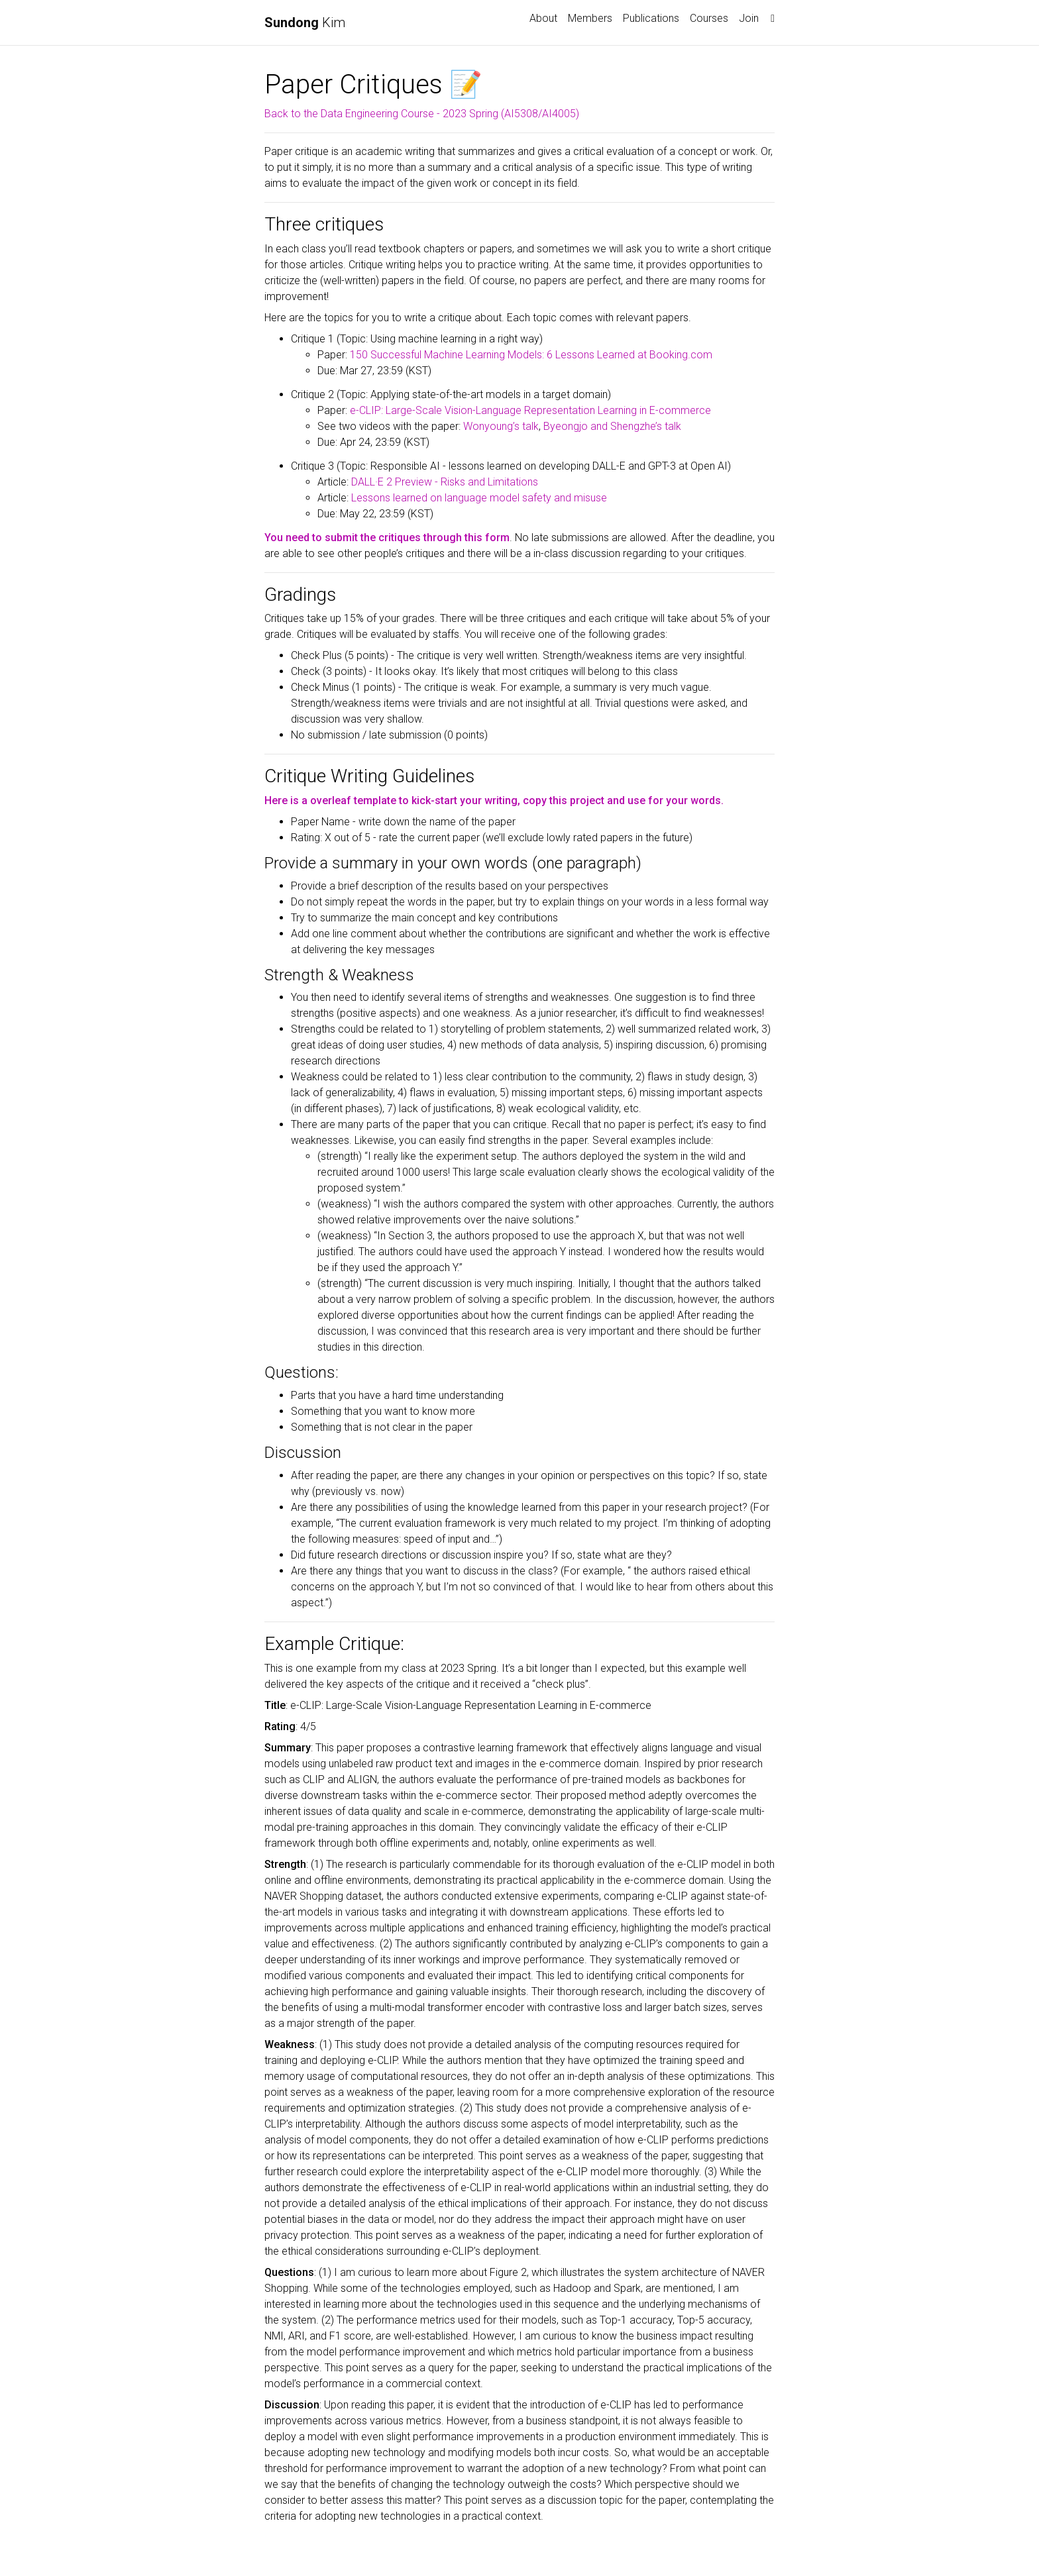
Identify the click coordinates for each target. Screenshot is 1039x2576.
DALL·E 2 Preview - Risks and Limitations (444, 482)
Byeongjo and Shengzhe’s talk (612, 426)
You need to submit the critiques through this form (387, 537)
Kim (304, 22)
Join (749, 18)
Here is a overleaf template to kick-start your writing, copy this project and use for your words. (494, 800)
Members (590, 18)
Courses (709, 18)
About (543, 18)
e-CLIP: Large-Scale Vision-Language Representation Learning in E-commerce (530, 410)
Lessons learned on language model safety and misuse (479, 497)
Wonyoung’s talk (501, 426)
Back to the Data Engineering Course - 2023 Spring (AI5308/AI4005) (421, 113)
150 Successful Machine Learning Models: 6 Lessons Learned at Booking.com (531, 354)
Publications (651, 18)
